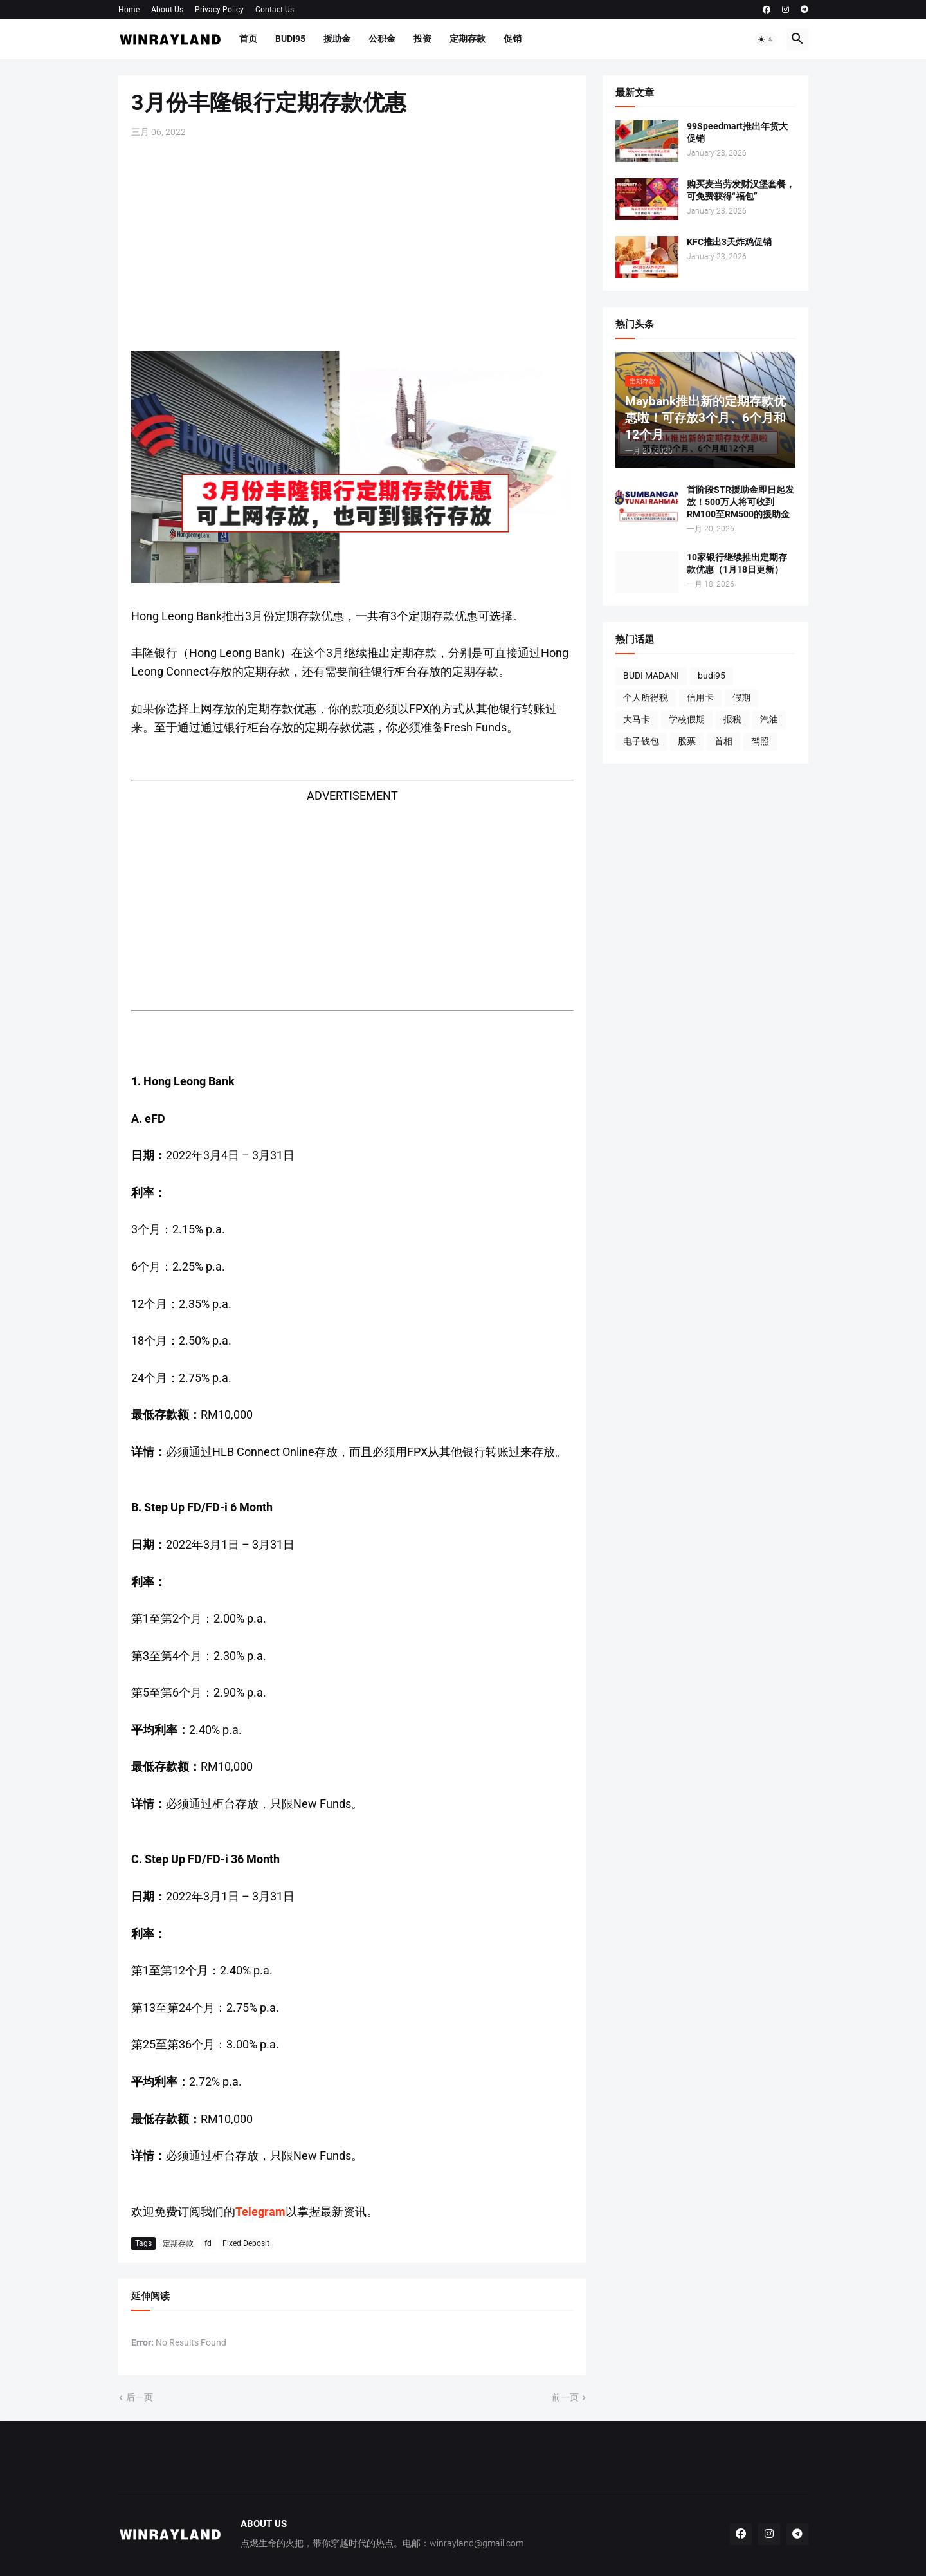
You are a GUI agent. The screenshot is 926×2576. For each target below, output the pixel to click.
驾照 (760, 741)
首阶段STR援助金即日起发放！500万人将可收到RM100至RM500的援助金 (740, 501)
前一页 (565, 2397)
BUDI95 (290, 38)
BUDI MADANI (651, 675)
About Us (167, 9)
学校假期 (687, 719)
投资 (422, 38)
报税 (732, 719)
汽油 (769, 719)
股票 (687, 741)
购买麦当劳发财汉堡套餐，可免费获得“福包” (741, 190)
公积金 (381, 38)
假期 (741, 697)
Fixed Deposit (245, 2243)
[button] (766, 39)
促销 (513, 38)
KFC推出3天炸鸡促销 (729, 242)
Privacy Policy (219, 9)
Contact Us (274, 9)
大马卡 (636, 719)
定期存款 (467, 38)
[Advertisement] (352, 244)
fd (208, 2243)
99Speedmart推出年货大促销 (737, 132)
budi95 (711, 675)
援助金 (336, 38)
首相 (723, 741)
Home (129, 9)
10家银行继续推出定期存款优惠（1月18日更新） (737, 563)
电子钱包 (641, 741)
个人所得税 (645, 697)
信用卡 (700, 697)
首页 (248, 38)
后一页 (139, 2397)
